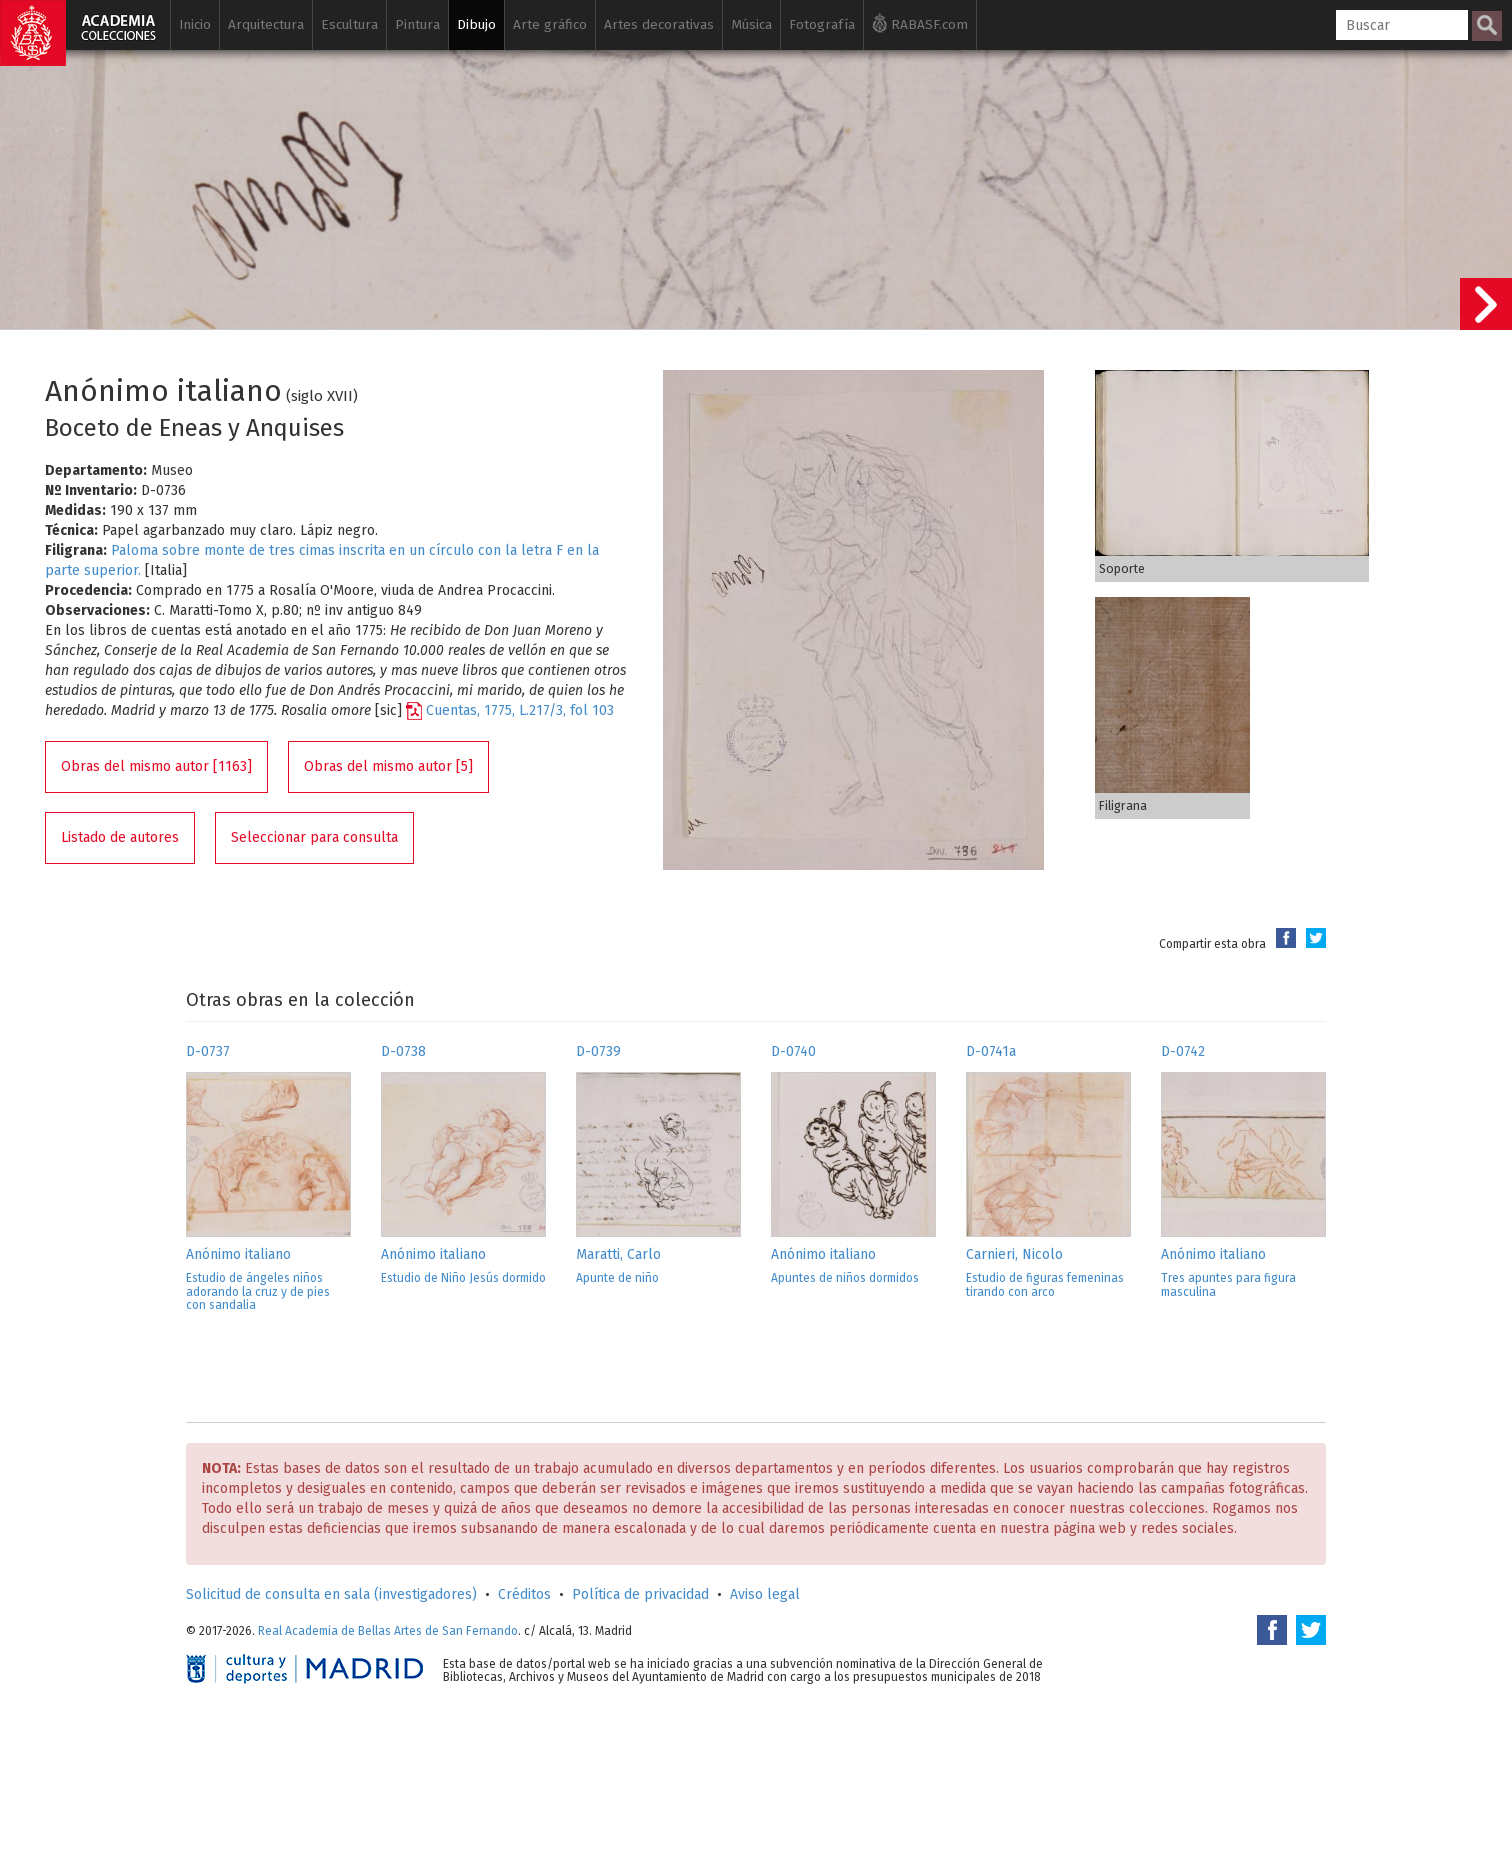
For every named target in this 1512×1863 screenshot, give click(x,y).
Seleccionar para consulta (314, 837)
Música (751, 24)
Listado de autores (120, 837)
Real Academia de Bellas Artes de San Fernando (388, 1631)
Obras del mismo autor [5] (388, 766)
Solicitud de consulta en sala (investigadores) (331, 1594)
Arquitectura (266, 24)
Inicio (195, 24)
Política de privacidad (640, 1594)
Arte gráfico (550, 24)
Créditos (524, 1594)
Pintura (417, 24)
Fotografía (822, 24)
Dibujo (476, 24)
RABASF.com (920, 23)
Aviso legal (765, 1594)
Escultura (349, 24)
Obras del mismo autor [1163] (156, 766)
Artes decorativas (659, 24)
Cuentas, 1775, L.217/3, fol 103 (520, 710)
